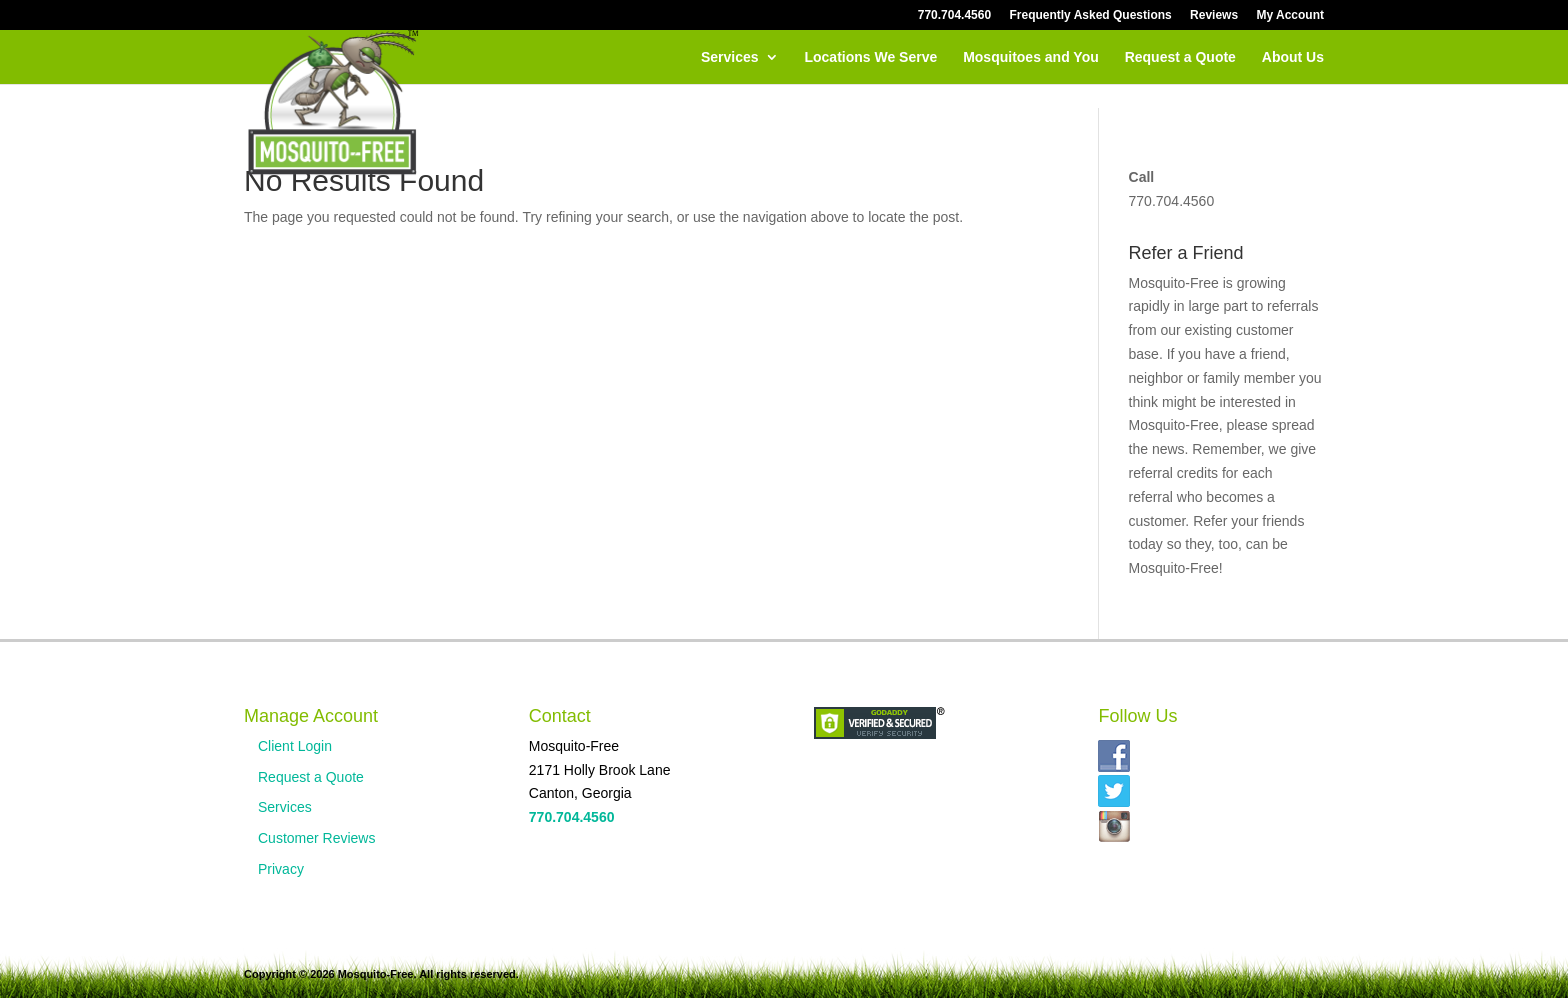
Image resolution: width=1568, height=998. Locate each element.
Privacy (281, 869)
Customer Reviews (316, 838)
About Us (1293, 57)
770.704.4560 (954, 15)
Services (730, 57)
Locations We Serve (870, 57)
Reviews (1214, 15)
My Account (1290, 15)
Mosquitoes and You (1031, 57)
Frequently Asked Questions (1090, 15)
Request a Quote (1180, 57)
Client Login (295, 746)
